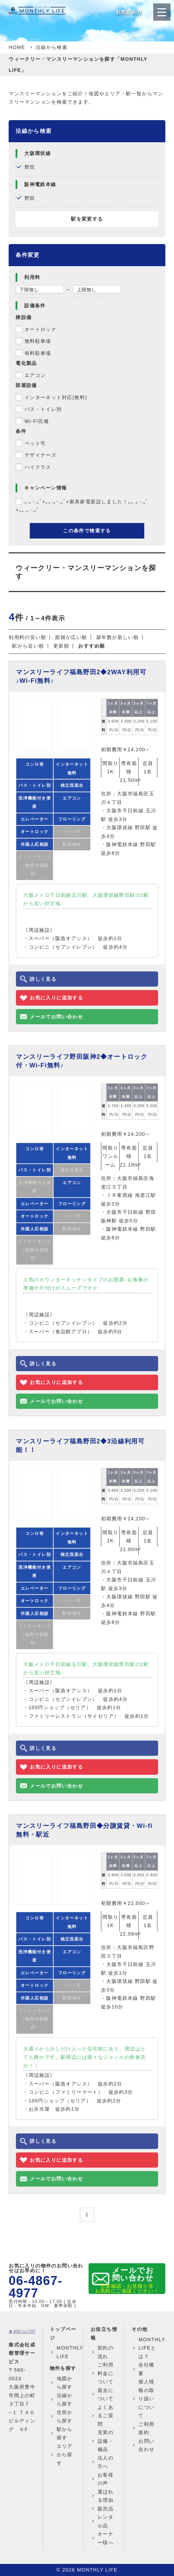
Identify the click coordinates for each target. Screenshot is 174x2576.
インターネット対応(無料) (56, 397)
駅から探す (65, 2434)
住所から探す (65, 2417)
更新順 (61, 646)
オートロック (40, 329)
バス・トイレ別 (43, 409)
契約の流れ (105, 2352)
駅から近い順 (28, 646)
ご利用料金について (105, 2373)
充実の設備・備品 (105, 2441)
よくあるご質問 (105, 2415)
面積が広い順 (71, 637)
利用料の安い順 (27, 637)
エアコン (35, 375)
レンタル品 (105, 2521)
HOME (17, 47)
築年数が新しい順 (117, 637)
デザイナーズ (40, 455)
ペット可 (35, 443)
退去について (105, 2395)
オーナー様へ (105, 2538)
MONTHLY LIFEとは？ (151, 2348)
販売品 (105, 2508)
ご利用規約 (146, 2428)
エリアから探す (65, 2454)
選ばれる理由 (105, 2496)
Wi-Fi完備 (37, 421)
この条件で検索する (87, 530)
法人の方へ (105, 2462)
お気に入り (129, 12)
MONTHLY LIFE (70, 2352)
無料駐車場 (38, 341)
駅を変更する (87, 219)
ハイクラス (38, 467)
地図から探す (65, 2383)
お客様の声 (105, 2479)
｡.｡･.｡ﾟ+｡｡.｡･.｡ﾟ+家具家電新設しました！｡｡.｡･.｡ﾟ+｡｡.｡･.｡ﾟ (82, 506)
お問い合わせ (146, 2445)
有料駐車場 (38, 353)
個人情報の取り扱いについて (146, 2398)
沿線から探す (65, 2400)
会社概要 (146, 2369)
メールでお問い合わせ (133, 2274)
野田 (30, 167)
